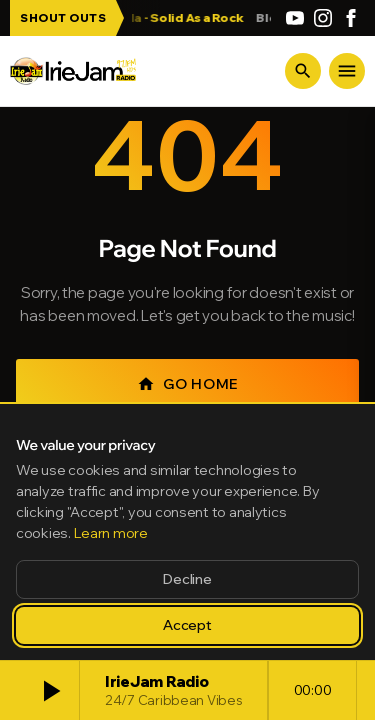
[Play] (50, 690)
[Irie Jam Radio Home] (73, 71)
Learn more (111, 533)
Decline (187, 579)
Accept (187, 625)
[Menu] (347, 71)
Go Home (187, 384)
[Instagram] (323, 18)
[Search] (303, 71)
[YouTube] (295, 18)
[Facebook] (351, 18)
